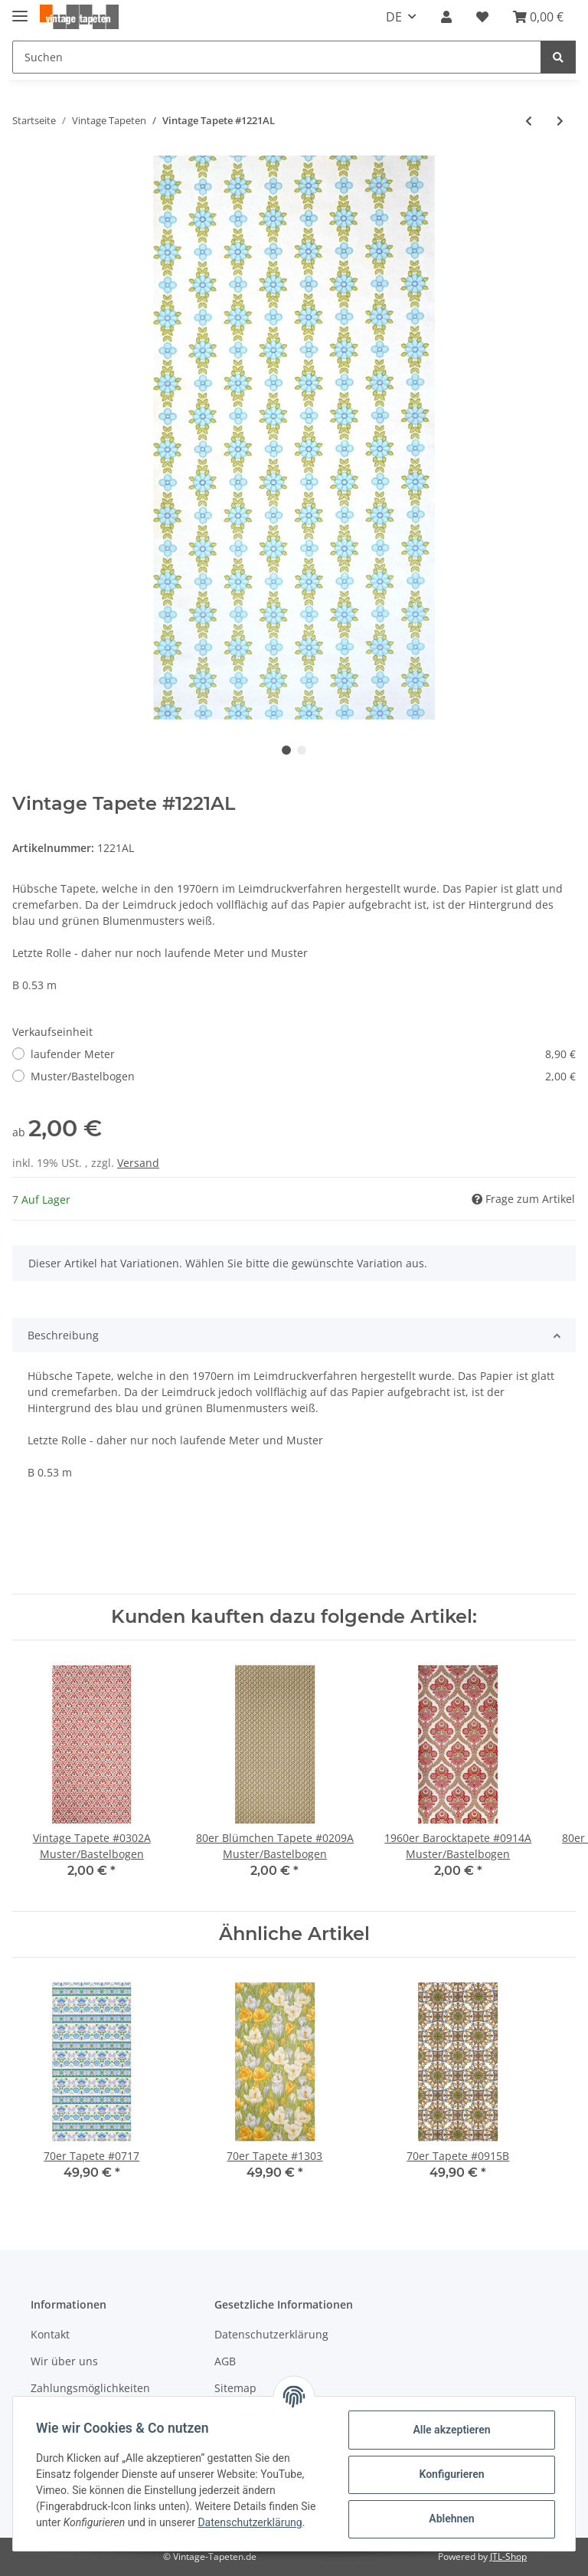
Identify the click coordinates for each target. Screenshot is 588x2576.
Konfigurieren (449, 2474)
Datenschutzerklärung (271, 2334)
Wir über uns (64, 2361)
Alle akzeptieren (449, 2430)
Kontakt (50, 2334)
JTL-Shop (508, 2556)
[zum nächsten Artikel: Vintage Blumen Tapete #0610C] (560, 120)
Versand (138, 1162)
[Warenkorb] (538, 17)
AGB (225, 2361)
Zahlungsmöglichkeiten (90, 2388)
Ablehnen (449, 2518)
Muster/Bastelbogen (303, 1076)
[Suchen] (276, 57)
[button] (446, 17)
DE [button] (394, 16)
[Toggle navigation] (20, 9)
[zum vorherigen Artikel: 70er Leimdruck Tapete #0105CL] (528, 120)
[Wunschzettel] (482, 17)
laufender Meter (303, 1054)
